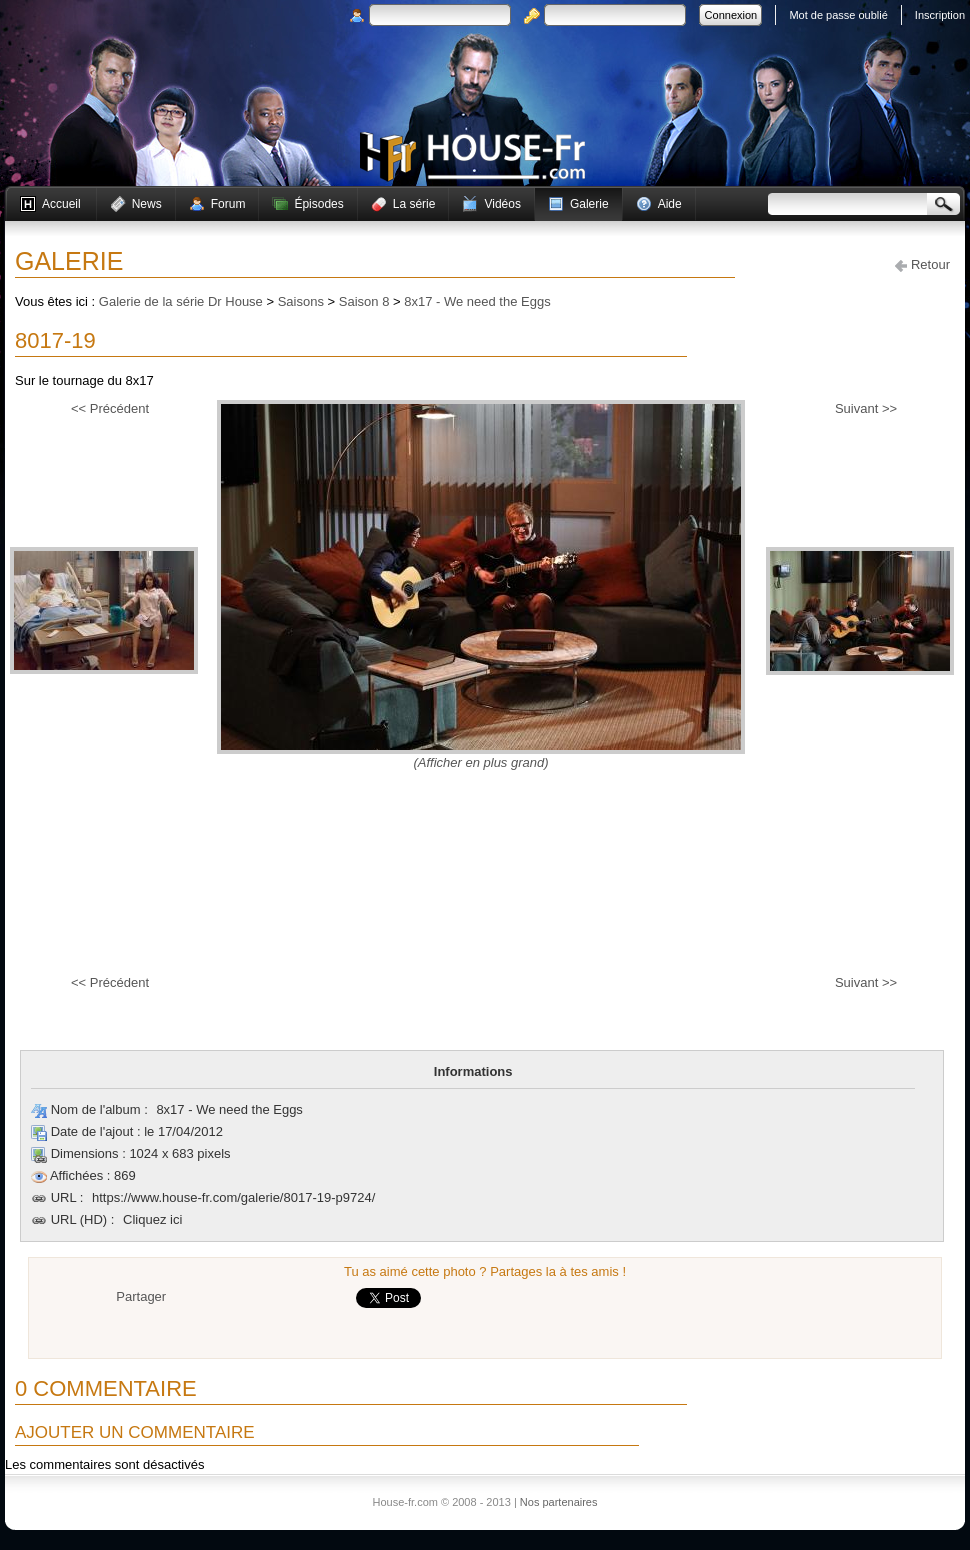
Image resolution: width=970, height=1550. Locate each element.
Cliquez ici (152, 1219)
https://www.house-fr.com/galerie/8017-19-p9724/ (233, 1197)
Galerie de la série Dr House (181, 301)
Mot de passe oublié (838, 15)
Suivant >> (866, 408)
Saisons (301, 301)
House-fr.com (472, 157)
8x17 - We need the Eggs (477, 301)
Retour (922, 264)
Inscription (940, 15)
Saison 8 (364, 301)
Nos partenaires (559, 1502)
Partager (141, 1296)
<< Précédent (110, 408)
